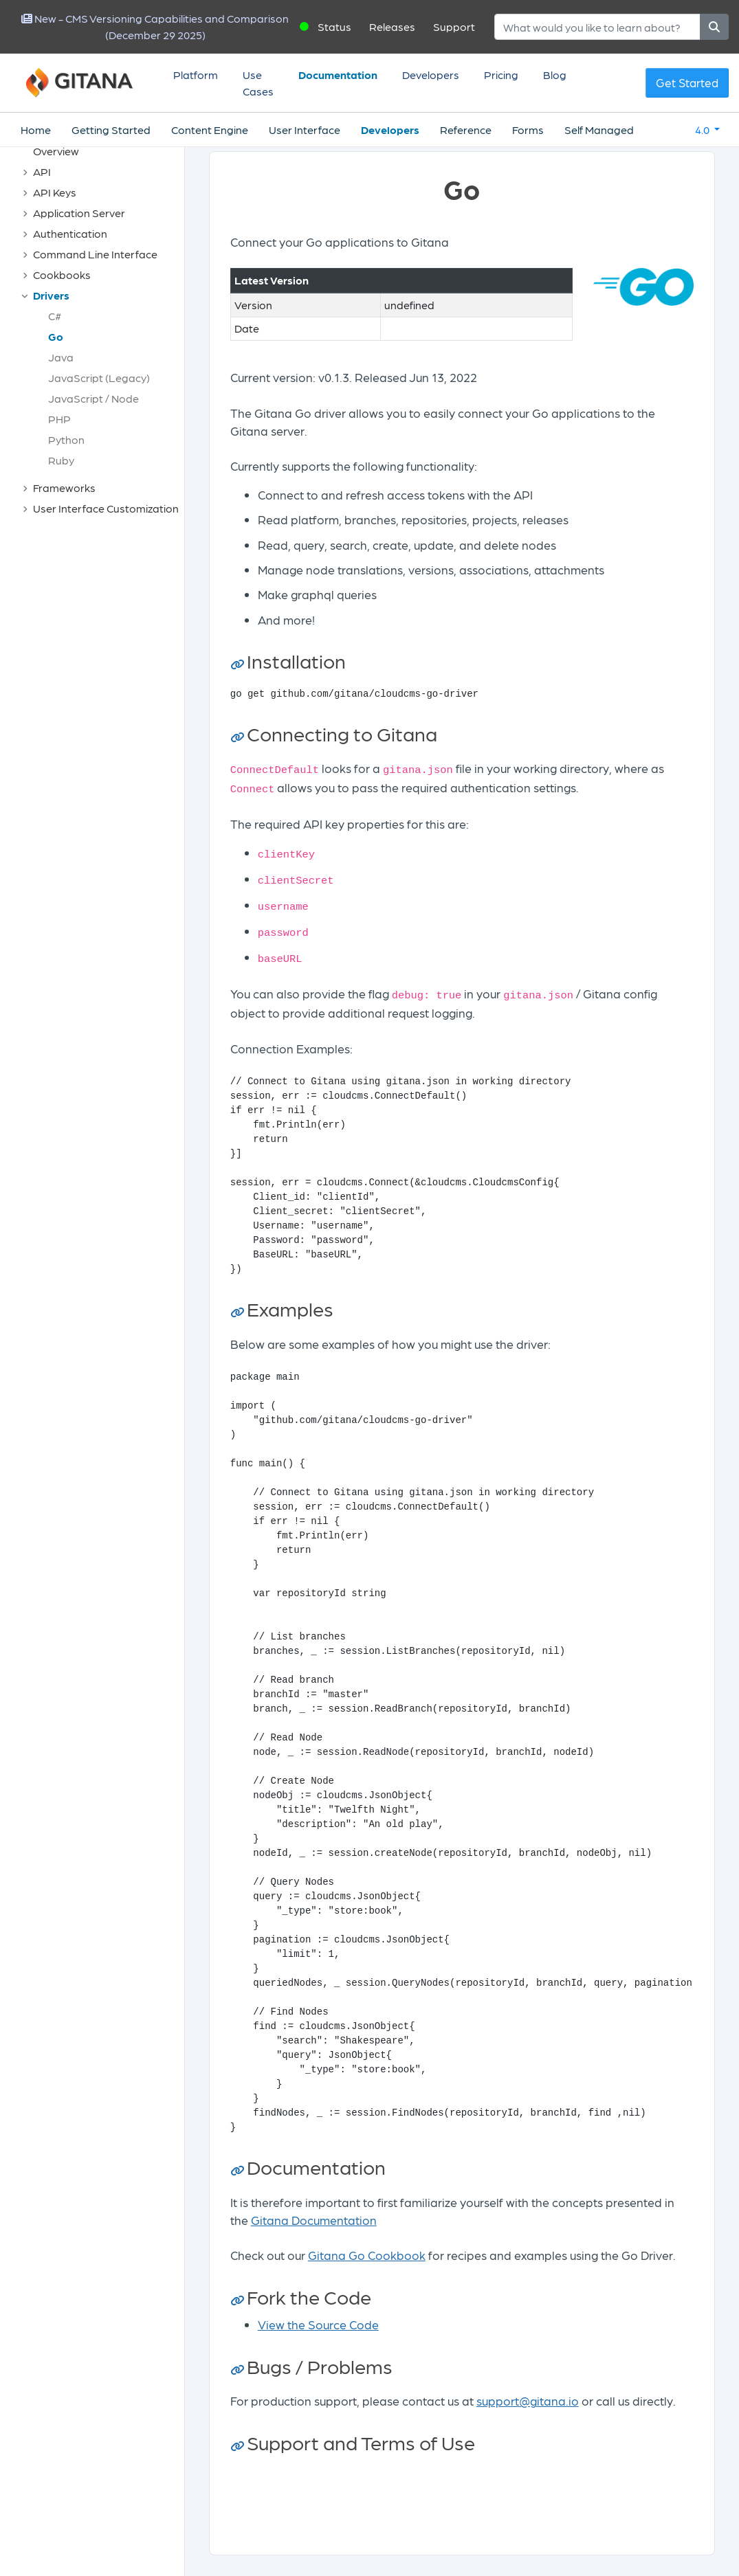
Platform (195, 74)
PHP (59, 419)
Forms (528, 129)
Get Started (687, 82)
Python (66, 439)
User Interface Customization (106, 508)
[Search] (597, 27)
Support (454, 26)
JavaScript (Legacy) (99, 377)
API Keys (54, 192)
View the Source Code (318, 2324)
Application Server (79, 212)
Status (334, 26)
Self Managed (599, 129)
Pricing (501, 74)
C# (54, 316)
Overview (56, 151)
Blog (554, 74)
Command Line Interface (95, 254)
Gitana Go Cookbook (367, 2255)
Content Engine (209, 129)
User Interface (304, 129)
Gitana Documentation (314, 2220)
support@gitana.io (527, 2400)
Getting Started (111, 129)
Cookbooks (62, 274)
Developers (430, 74)
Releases (392, 26)
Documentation (337, 74)
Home (36, 129)
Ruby (61, 460)
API (42, 171)
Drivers (51, 295)
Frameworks (64, 487)
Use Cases (258, 82)
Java (61, 357)
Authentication (70, 233)
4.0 (703, 129)
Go (55, 336)
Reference (466, 129)
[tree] (99, 330)
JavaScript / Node (93, 398)
